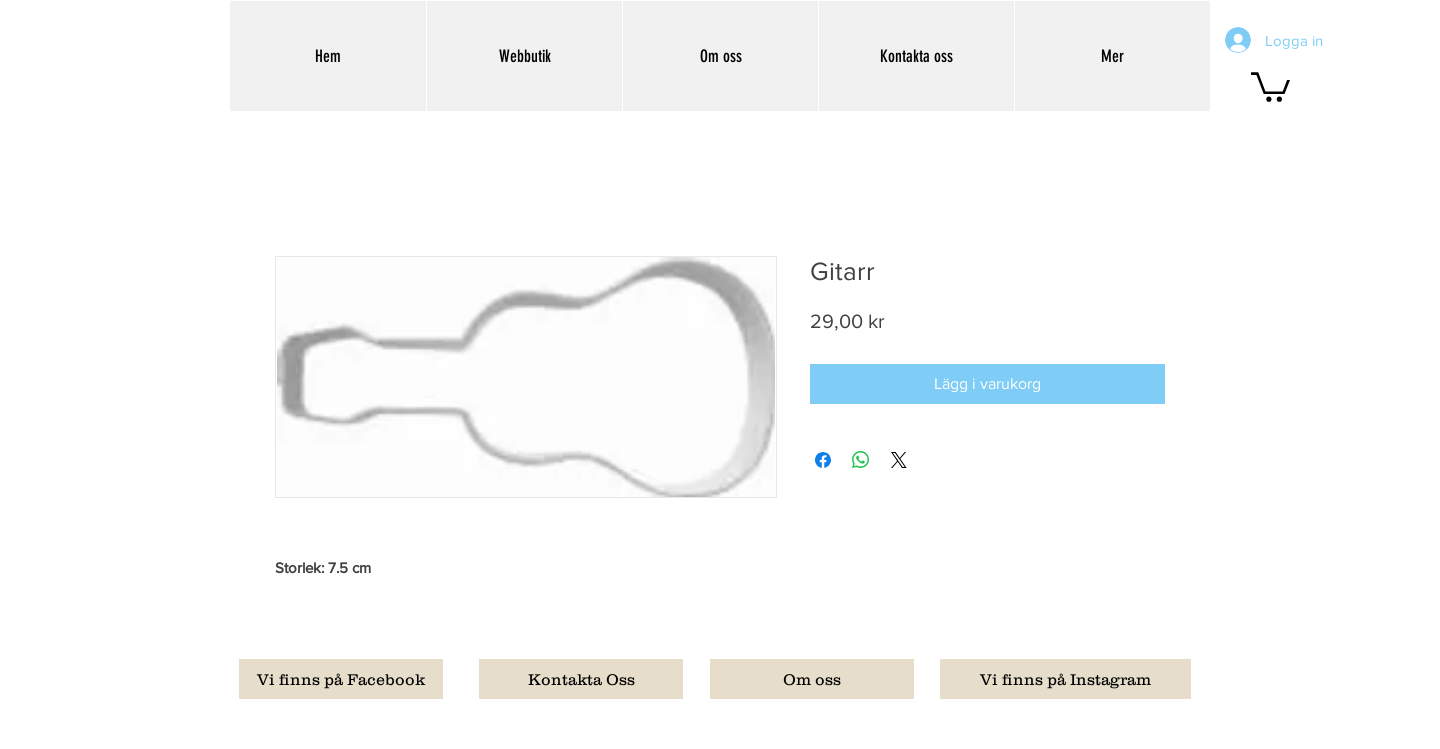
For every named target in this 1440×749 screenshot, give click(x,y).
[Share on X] (899, 460)
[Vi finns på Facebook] (341, 679)
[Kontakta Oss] (581, 679)
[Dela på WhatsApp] (861, 460)
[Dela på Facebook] (823, 460)
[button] (1270, 85)
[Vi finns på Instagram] (1065, 679)
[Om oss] (812, 679)
